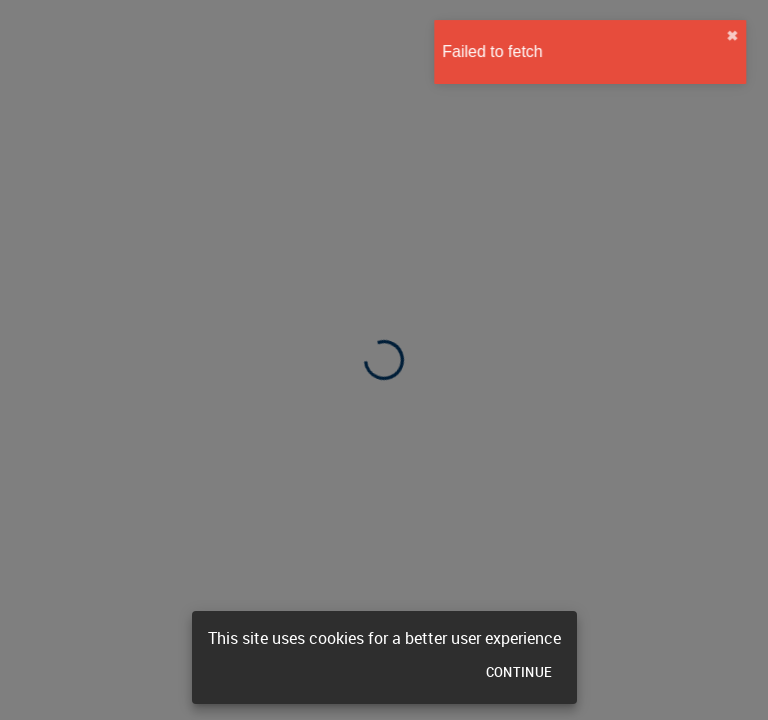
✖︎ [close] (743, 36)
